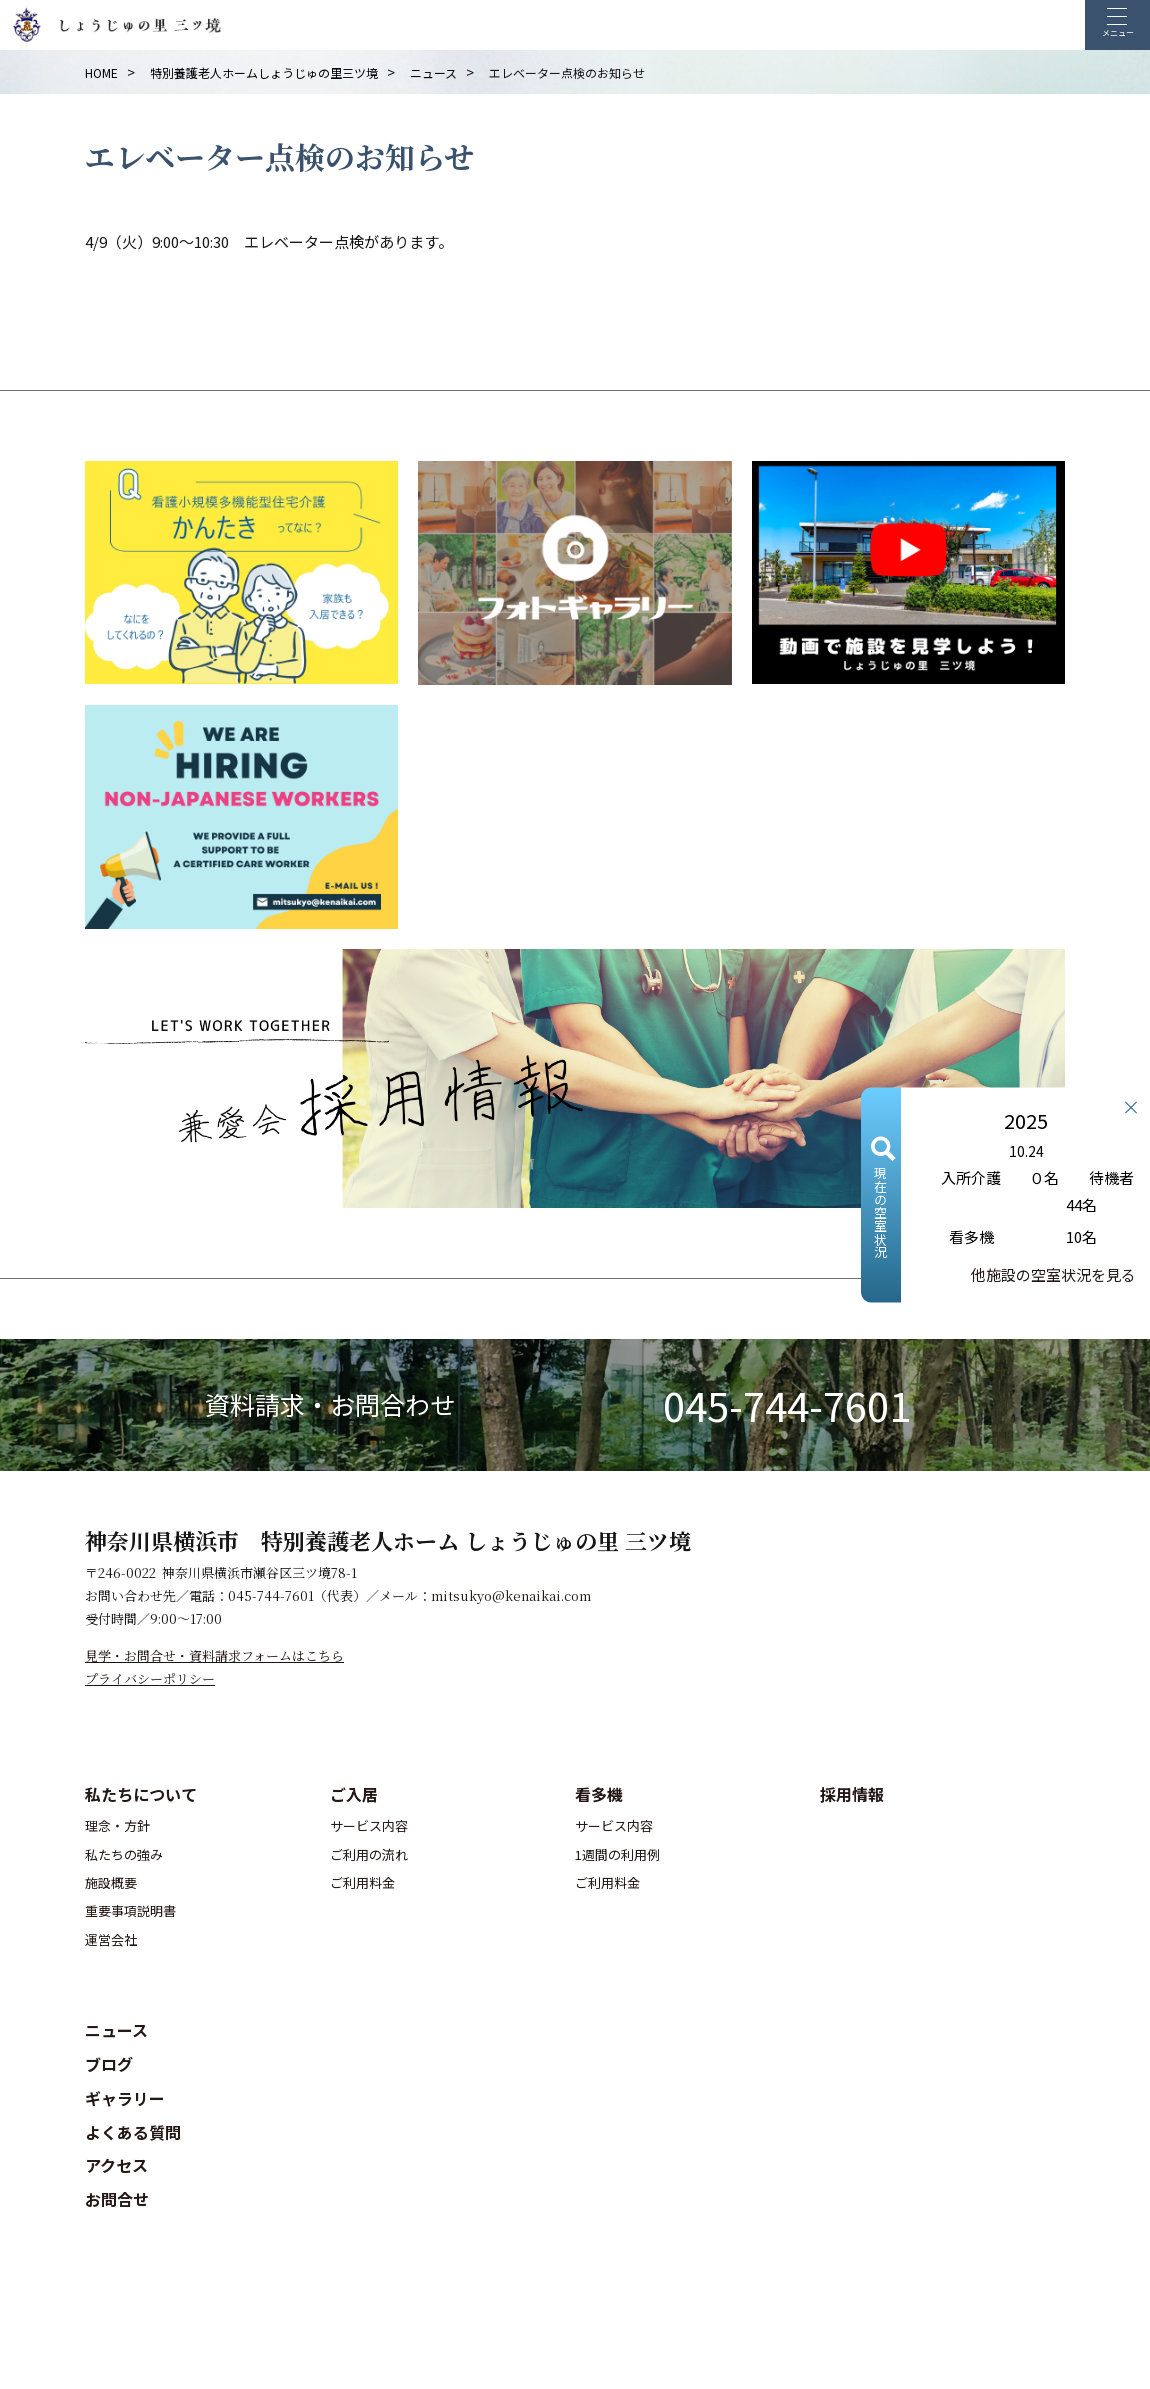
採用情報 (852, 1794)
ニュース (116, 2030)
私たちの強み (124, 1854)
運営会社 (111, 1939)
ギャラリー (125, 2098)
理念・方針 (117, 1825)
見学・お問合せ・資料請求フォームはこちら (214, 1655)
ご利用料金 (362, 1882)
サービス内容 (369, 1825)
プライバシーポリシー (150, 1678)
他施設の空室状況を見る (1053, 1273)
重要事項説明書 (130, 1910)
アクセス (116, 2165)
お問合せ (117, 2199)
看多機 (599, 1794)
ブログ (109, 2064)
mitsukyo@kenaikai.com (511, 1595)
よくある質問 (133, 2132)
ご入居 (354, 1794)
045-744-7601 (787, 1405)
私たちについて (141, 1794)
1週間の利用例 (617, 1854)
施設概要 (111, 1882)
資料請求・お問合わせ (330, 1404)
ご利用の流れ (369, 1854)
